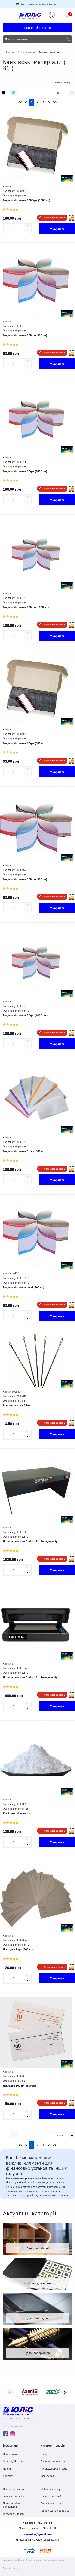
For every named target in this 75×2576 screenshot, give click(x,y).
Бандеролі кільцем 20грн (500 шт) (24, 743)
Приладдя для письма (54, 2468)
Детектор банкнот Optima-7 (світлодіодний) (30, 1677)
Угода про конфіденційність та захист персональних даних (33, 2559)
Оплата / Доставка (14, 2461)
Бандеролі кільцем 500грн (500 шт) (25, 879)
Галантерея (47, 2476)
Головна (10, 52)
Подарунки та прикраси (55, 2503)
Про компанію (11, 2454)
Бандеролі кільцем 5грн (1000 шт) (24, 1151)
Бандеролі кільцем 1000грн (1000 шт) (26, 200)
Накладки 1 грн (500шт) (18, 1949)
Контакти (8, 2476)
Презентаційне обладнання (12, 2505)
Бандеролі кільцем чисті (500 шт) (23, 1287)
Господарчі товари (14, 2514)
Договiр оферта (11, 2567)
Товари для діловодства (55, 2510)
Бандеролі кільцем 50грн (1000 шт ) (25, 1015)
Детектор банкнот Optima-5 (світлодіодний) (30, 1541)
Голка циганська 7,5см (16, 1405)
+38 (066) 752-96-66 (37, 2522)
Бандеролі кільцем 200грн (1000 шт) (26, 607)
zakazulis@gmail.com (37, 2534)
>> (55, 102)
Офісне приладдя (26, 52)
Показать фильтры (62, 82)
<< (20, 102)
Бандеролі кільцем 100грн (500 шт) (25, 335)
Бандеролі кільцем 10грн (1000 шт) (25, 471)
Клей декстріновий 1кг (17, 1813)
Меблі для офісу (50, 2489)
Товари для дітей (51, 2496)
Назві (60, 92)
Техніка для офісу (14, 2496)
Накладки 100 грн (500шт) (19, 2085)
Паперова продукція (53, 2461)
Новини (7, 2468)
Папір (44, 2454)
